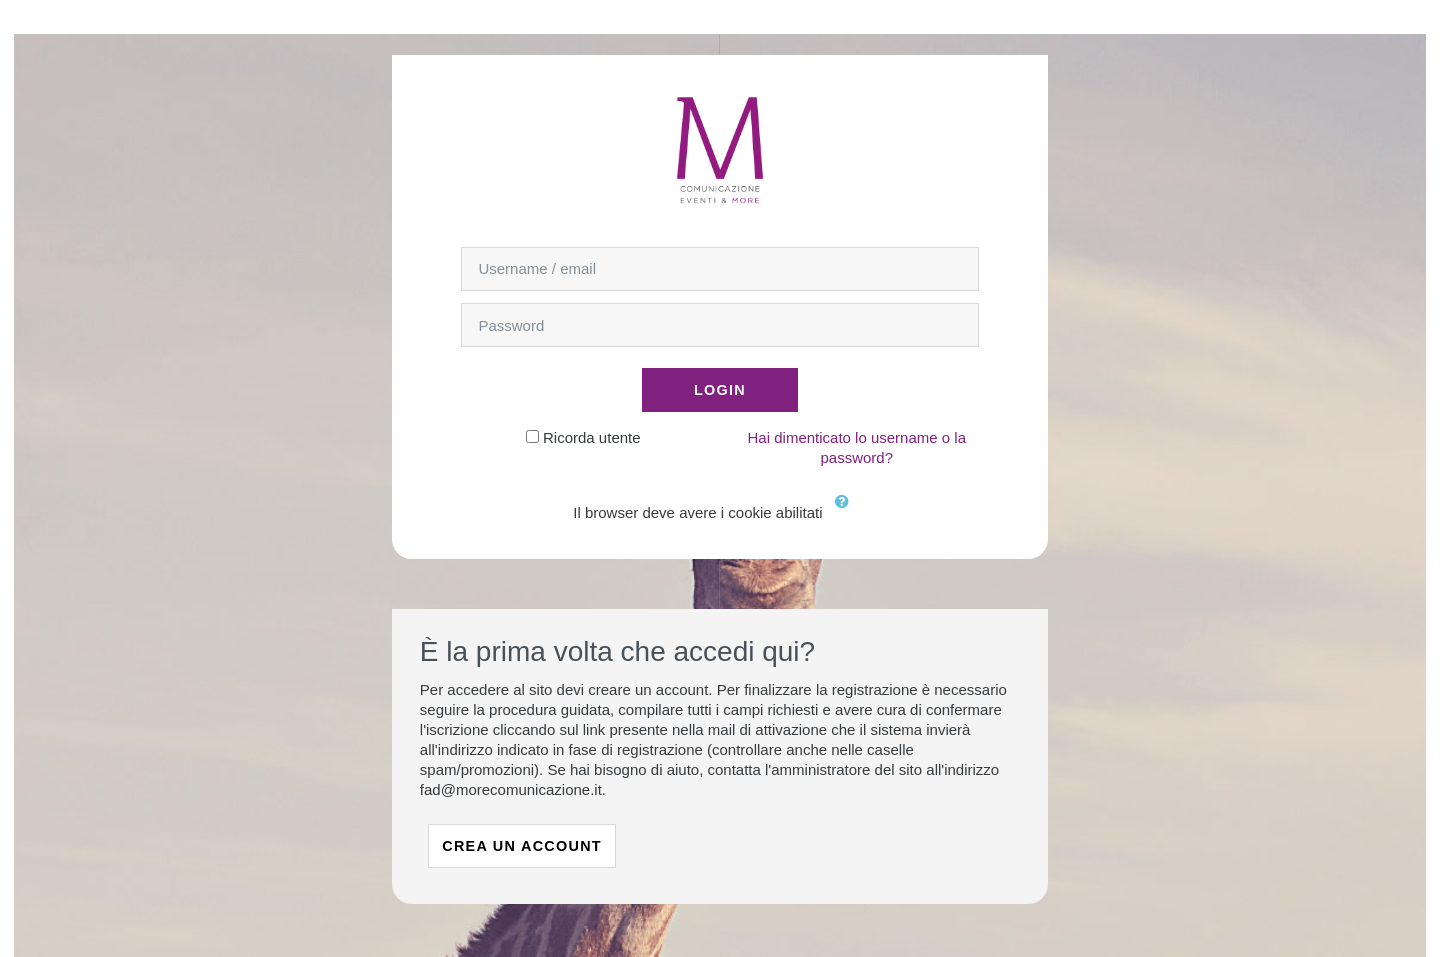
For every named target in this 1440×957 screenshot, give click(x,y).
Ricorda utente (592, 437)
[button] (847, 514)
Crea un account (522, 846)
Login (720, 390)
